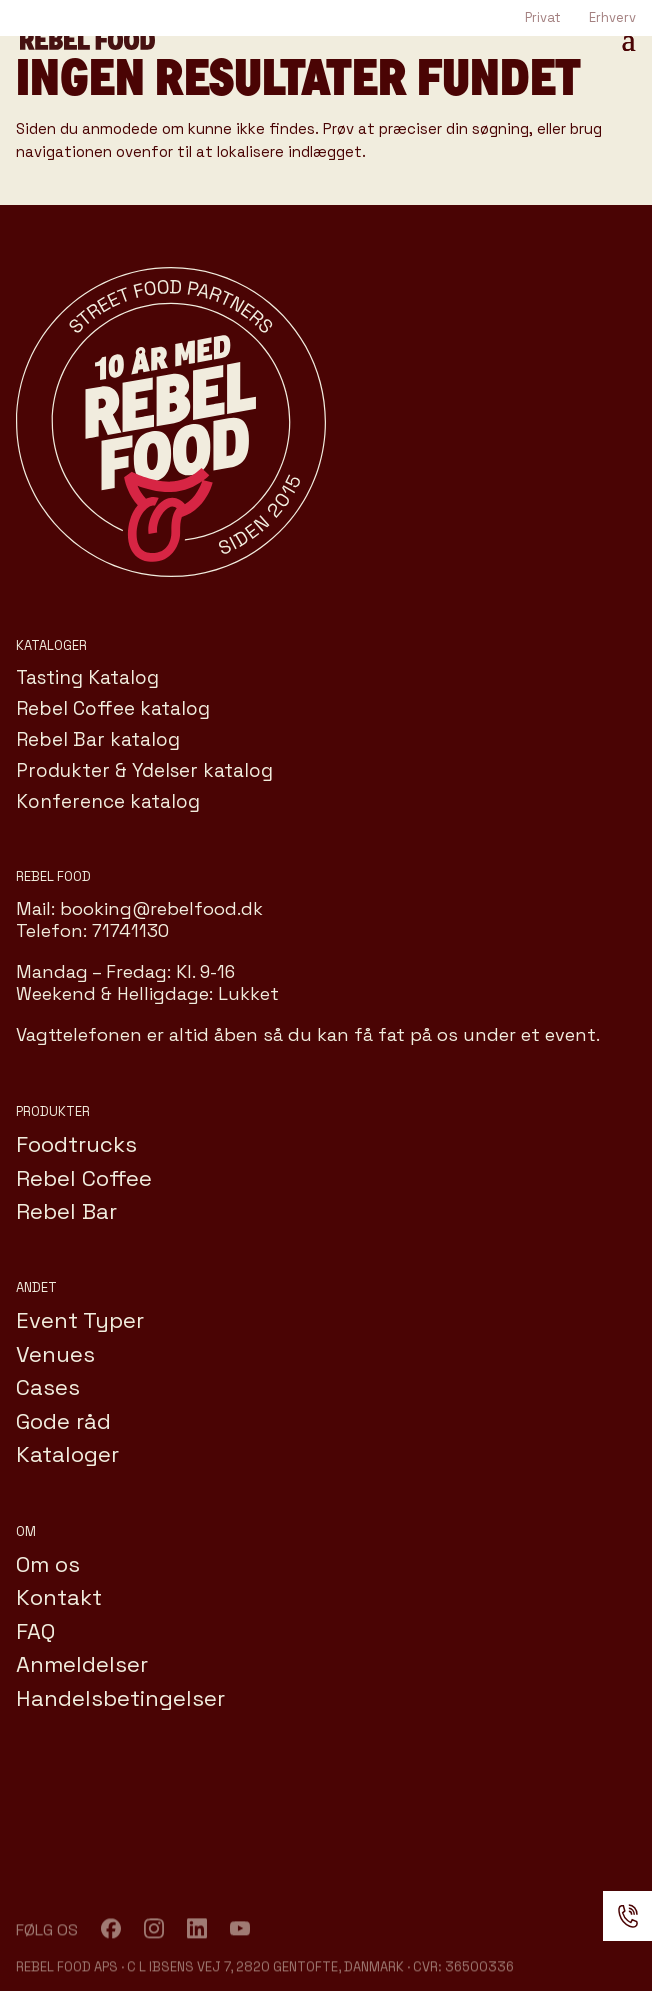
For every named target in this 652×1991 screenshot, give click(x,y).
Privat (543, 17)
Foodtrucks (76, 1144)
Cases (48, 1387)
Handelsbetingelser (120, 1698)
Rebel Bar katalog (98, 739)
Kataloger (67, 1454)
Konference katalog (108, 801)
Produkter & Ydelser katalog (144, 770)
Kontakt (59, 1597)
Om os (48, 1564)
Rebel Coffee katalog (113, 708)
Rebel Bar (66, 1211)
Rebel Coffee (84, 1178)
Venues (55, 1354)
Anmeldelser (82, 1664)
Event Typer (80, 1320)
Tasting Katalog (87, 677)
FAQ (35, 1631)
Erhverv (612, 17)
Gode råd (63, 1421)
